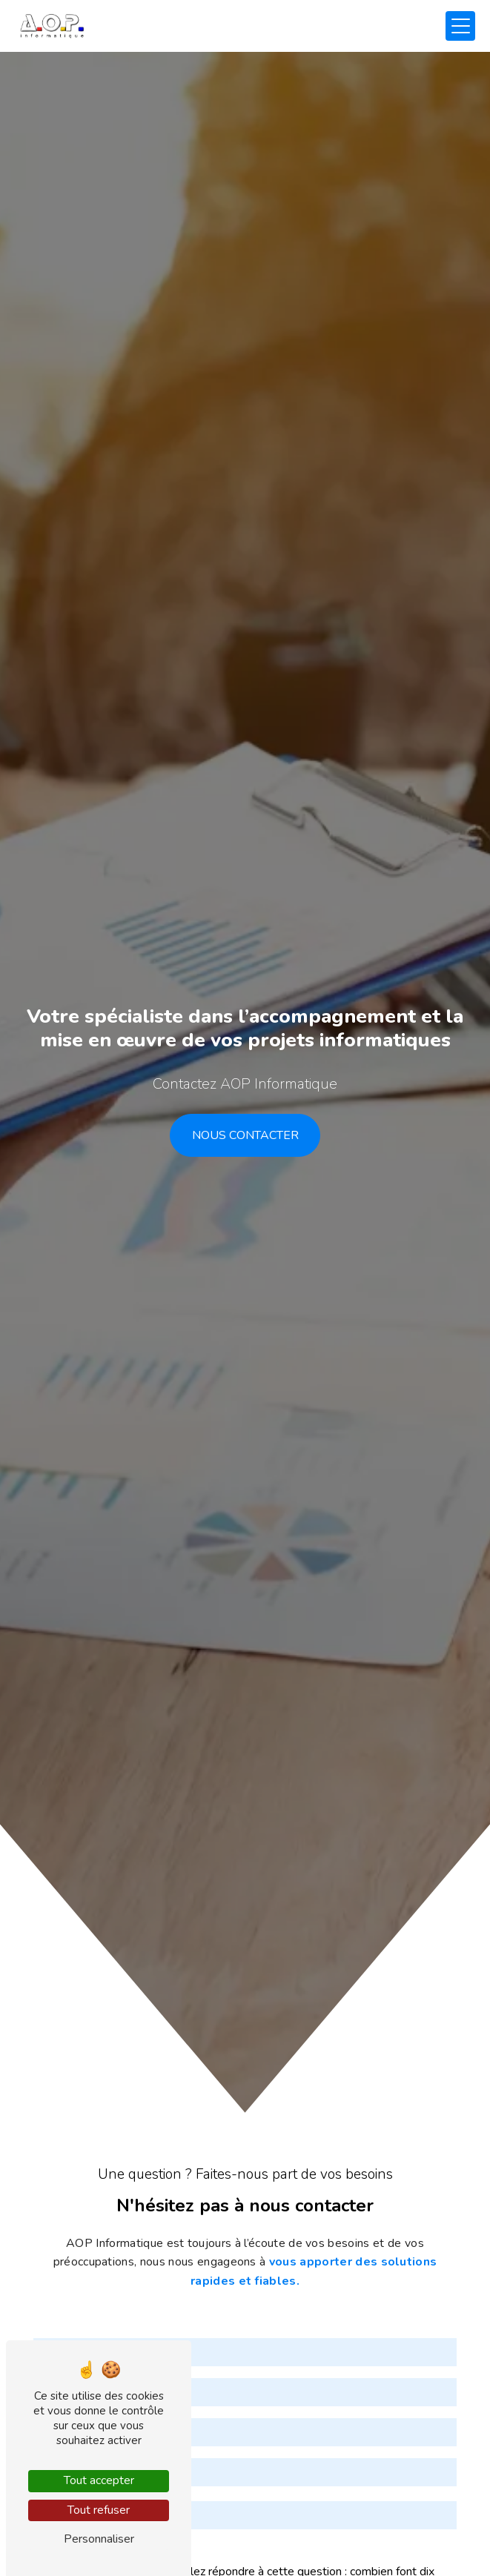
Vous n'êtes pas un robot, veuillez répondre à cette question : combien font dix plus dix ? (233, 2523)
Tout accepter (99, 2480)
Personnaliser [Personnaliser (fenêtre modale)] (99, 2539)
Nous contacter (245, 1135)
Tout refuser (98, 2510)
